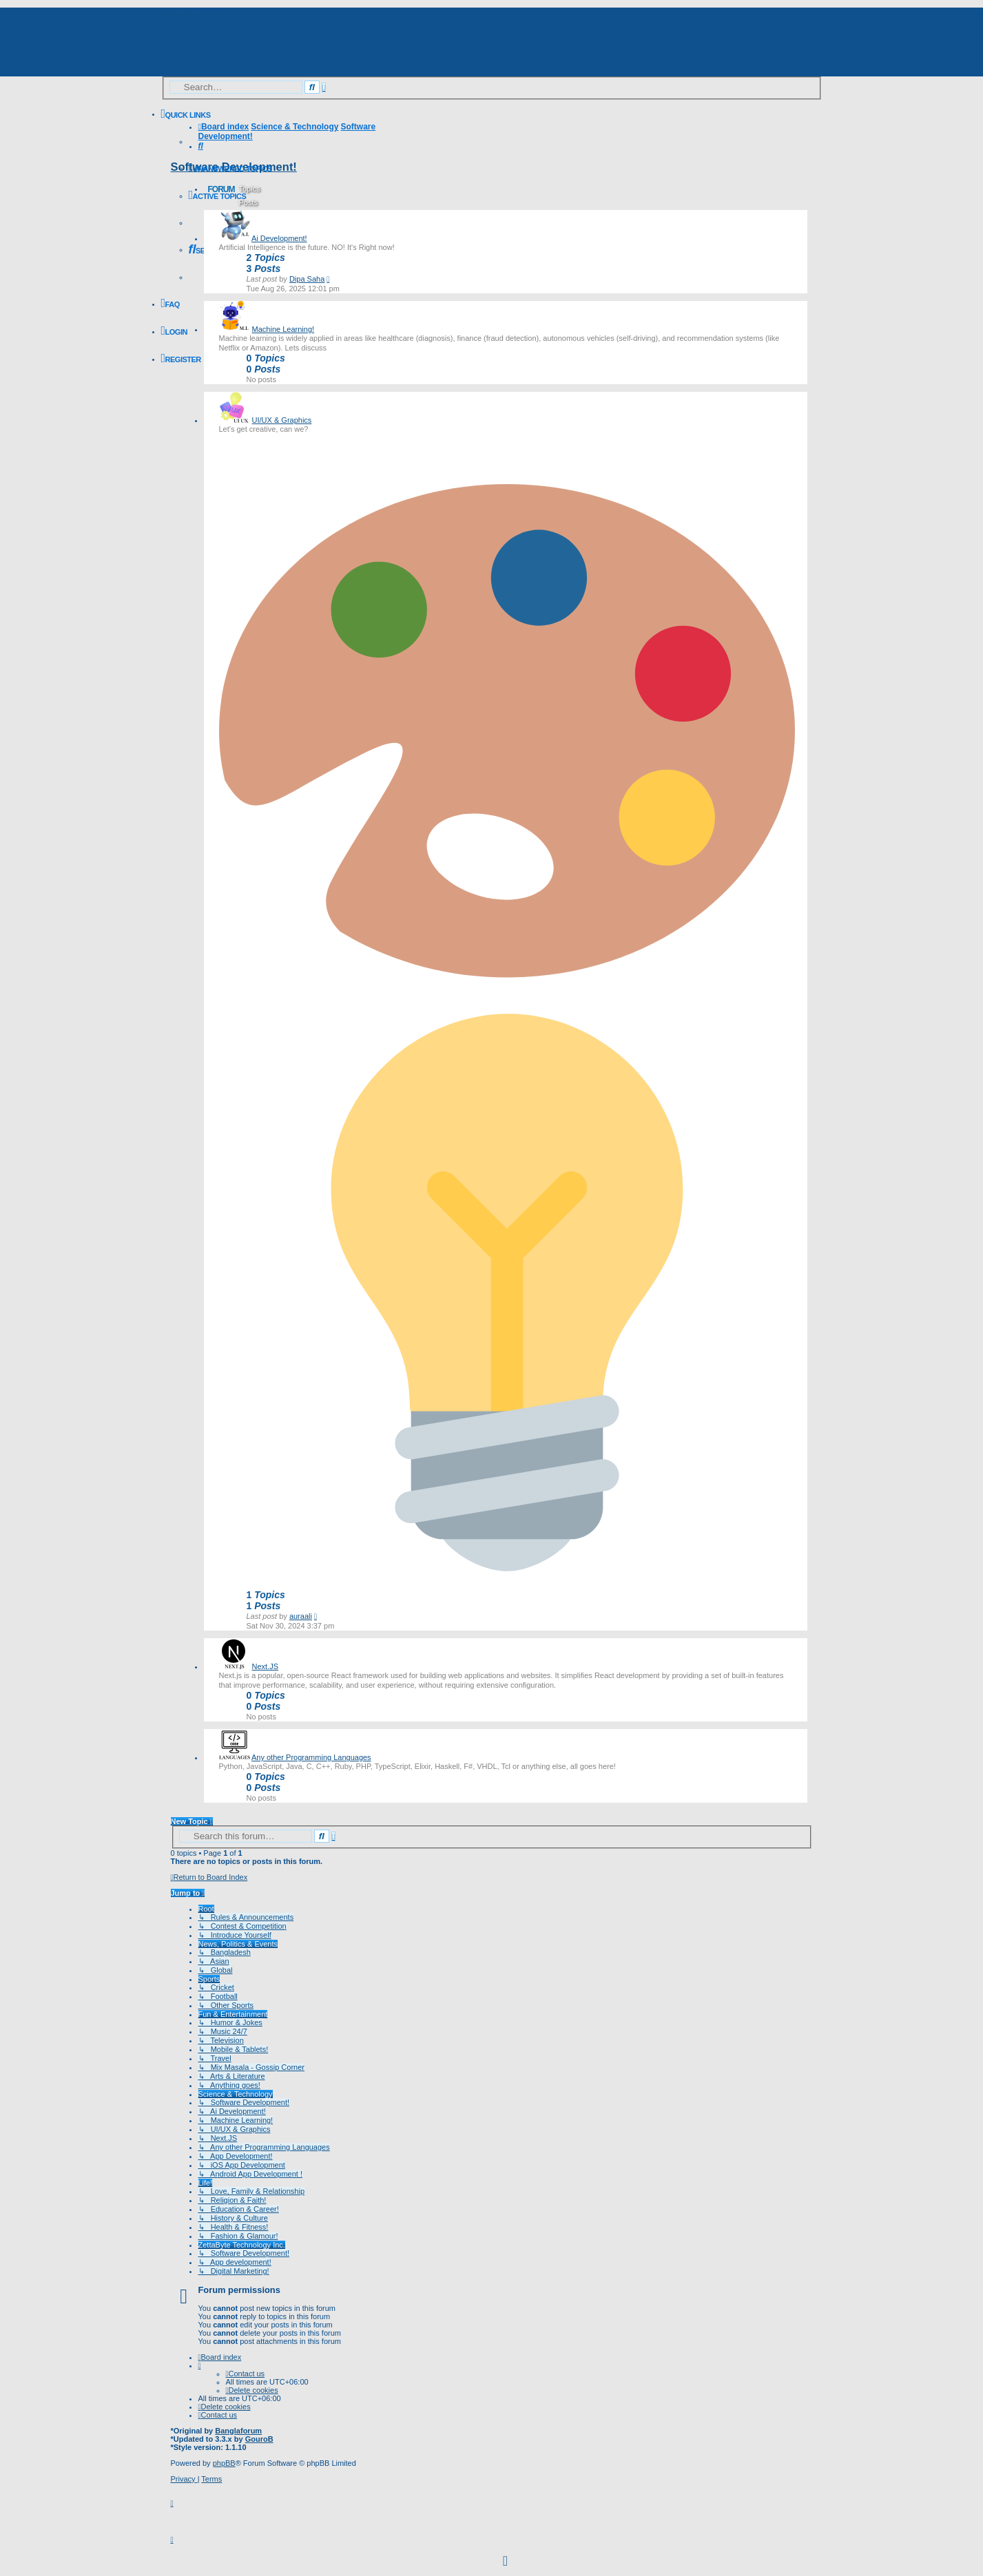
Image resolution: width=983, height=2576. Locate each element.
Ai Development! (279, 238)
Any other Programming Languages (311, 1757)
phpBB (224, 2463)
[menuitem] (230, 169)
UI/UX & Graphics (282, 420)
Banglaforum (238, 2431)
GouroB (259, 2439)
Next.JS (265, 1666)
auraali (300, 1616)
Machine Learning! (283, 329)
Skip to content (186, 12)
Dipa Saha (306, 279)
